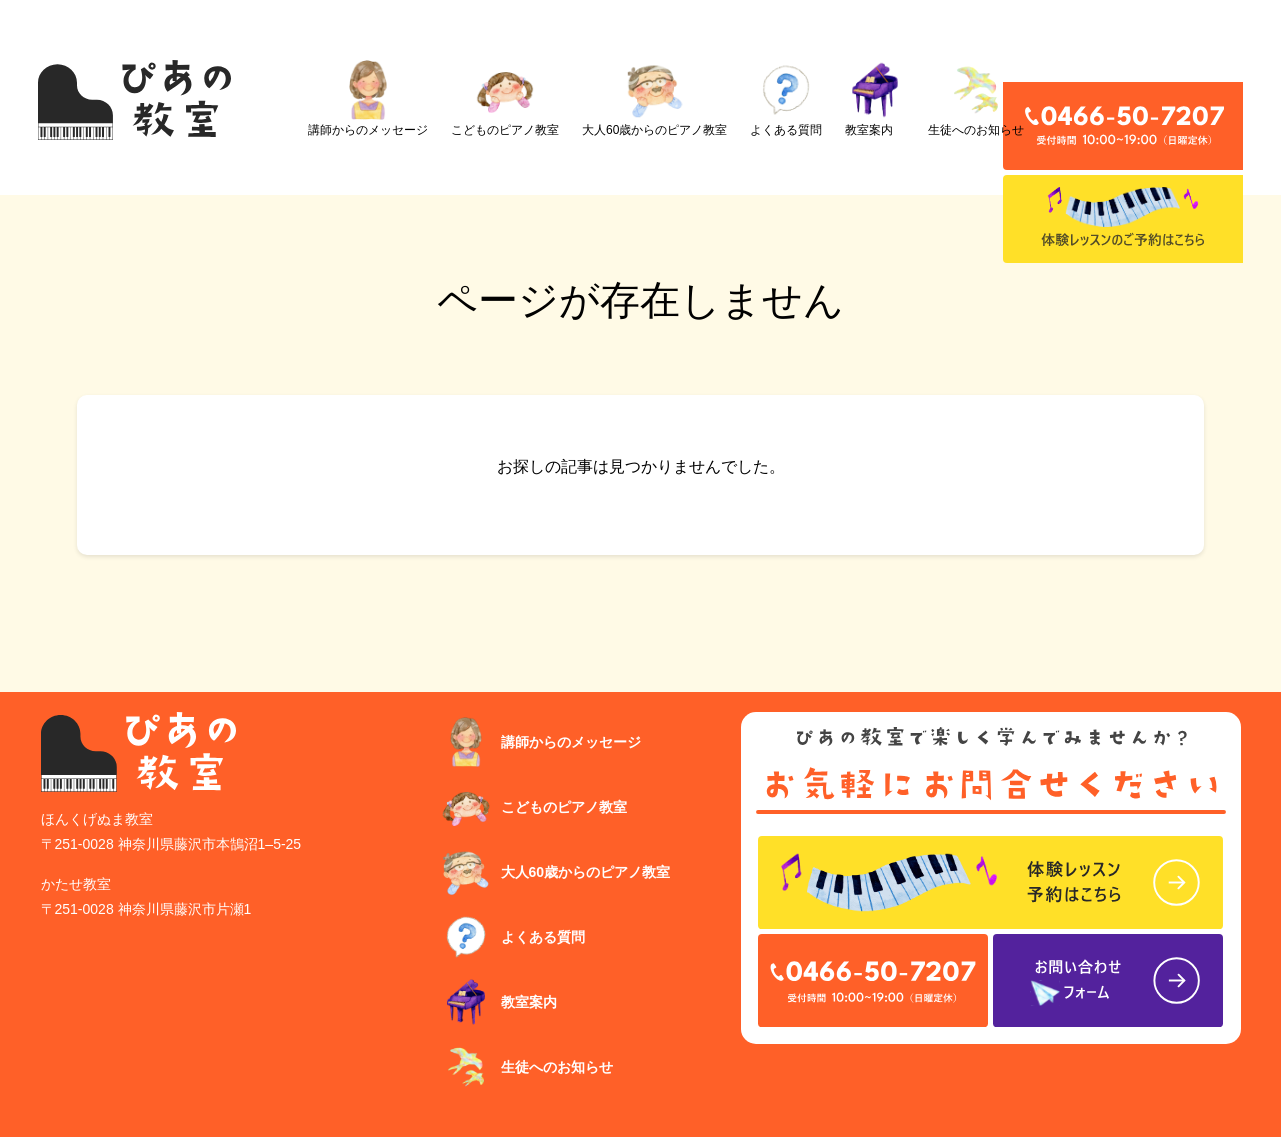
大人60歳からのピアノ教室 (654, 98)
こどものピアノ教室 (505, 98)
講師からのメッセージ (368, 98)
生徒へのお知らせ (976, 98)
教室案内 (875, 98)
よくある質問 (786, 98)
